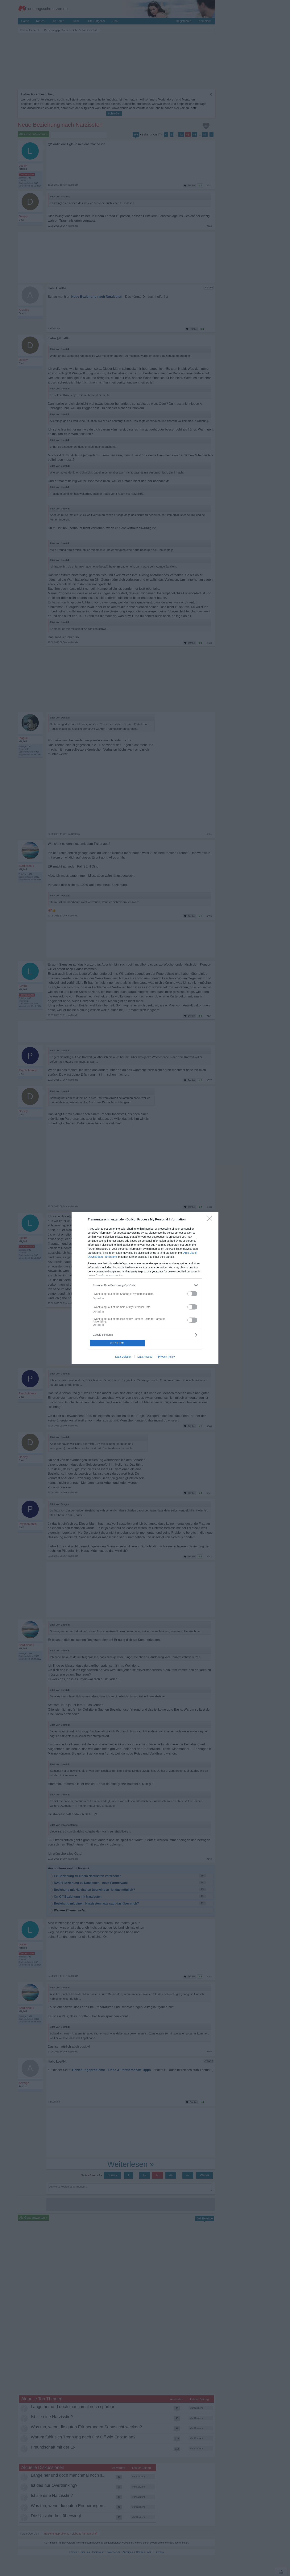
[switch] (192, 1293)
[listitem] (145, 1285)
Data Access (144, 1356)
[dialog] (145, 1288)
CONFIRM (117, 1343)
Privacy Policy (166, 1356)
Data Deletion (123, 1356)
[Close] (211, 1219)
